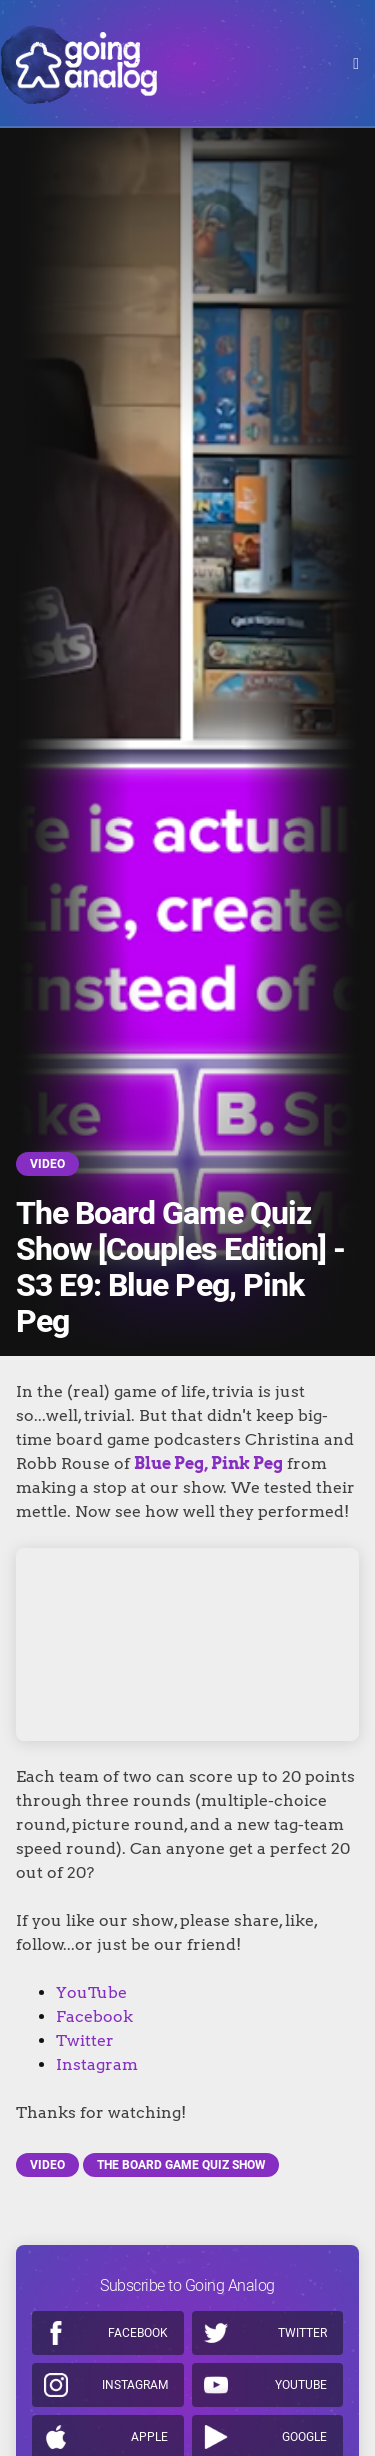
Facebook (94, 2016)
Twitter (85, 2040)
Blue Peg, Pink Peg (208, 1463)
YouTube (91, 1992)
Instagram (97, 2064)
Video (47, 1164)
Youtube (301, 2385)
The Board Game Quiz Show (181, 2165)
